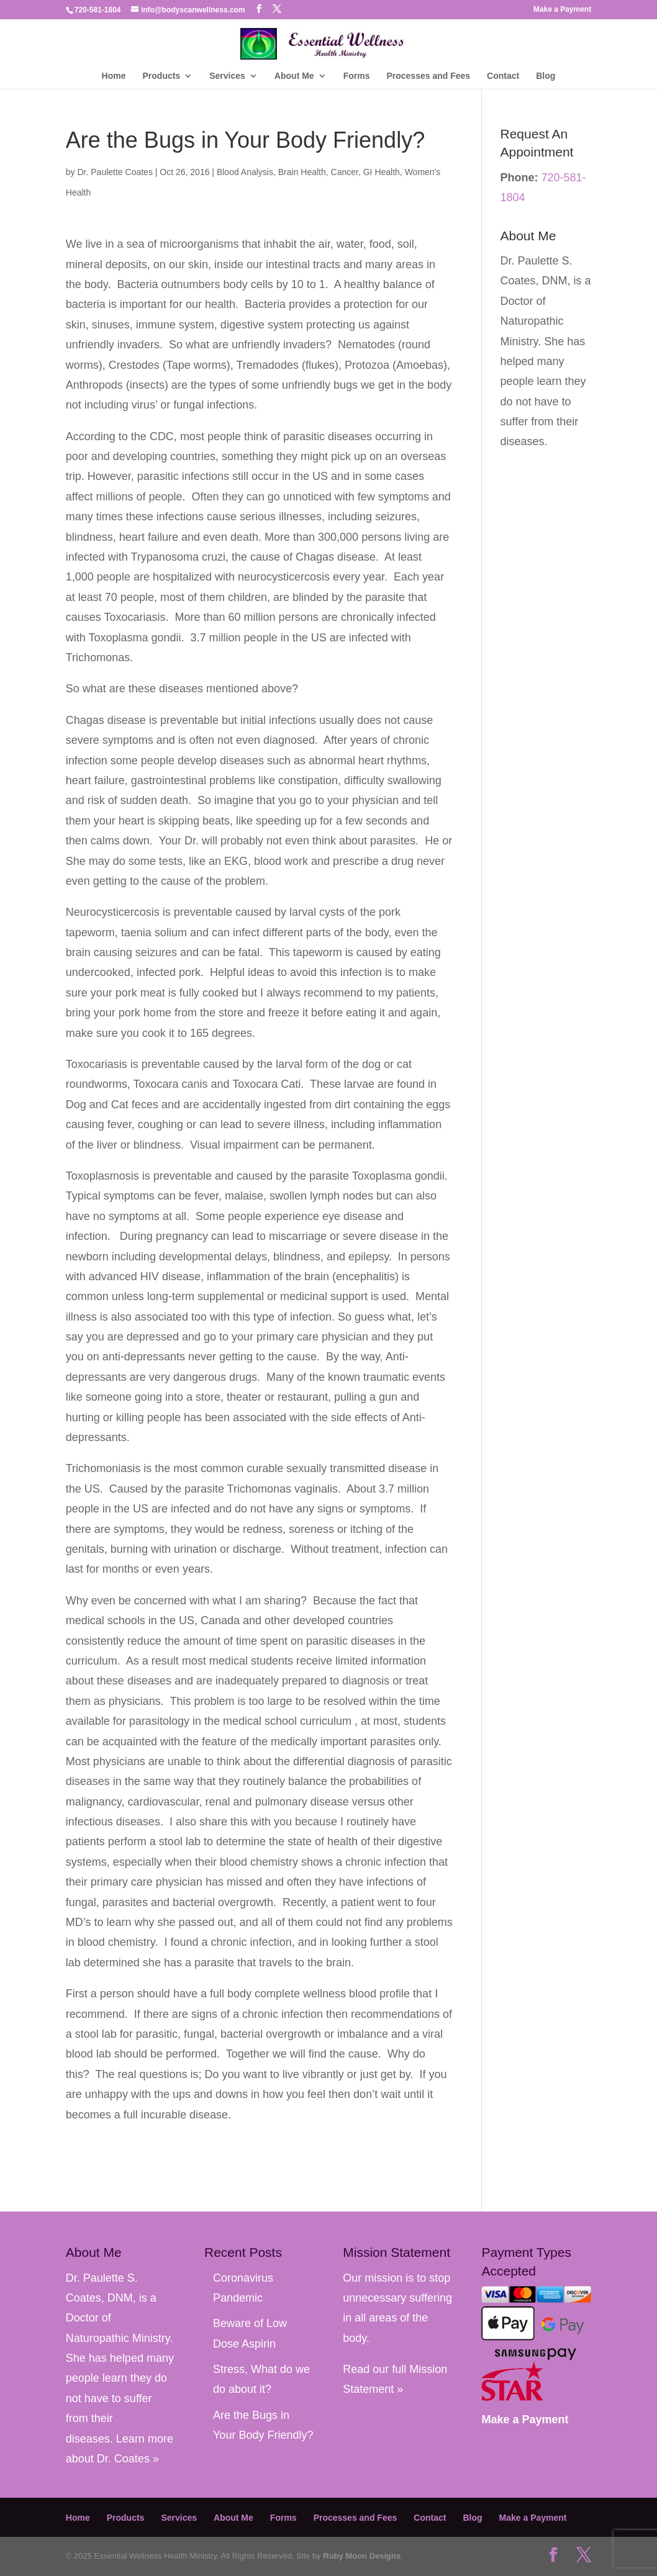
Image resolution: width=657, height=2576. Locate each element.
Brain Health (302, 172)
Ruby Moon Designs (362, 2555)
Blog (545, 76)
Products (162, 76)
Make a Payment (562, 10)
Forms (356, 76)
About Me (294, 76)
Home (114, 76)
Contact (503, 76)
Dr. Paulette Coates (114, 172)
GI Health (381, 172)
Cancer (344, 172)
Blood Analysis (245, 172)
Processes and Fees (428, 76)
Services (227, 76)
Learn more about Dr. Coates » (540, 461)
